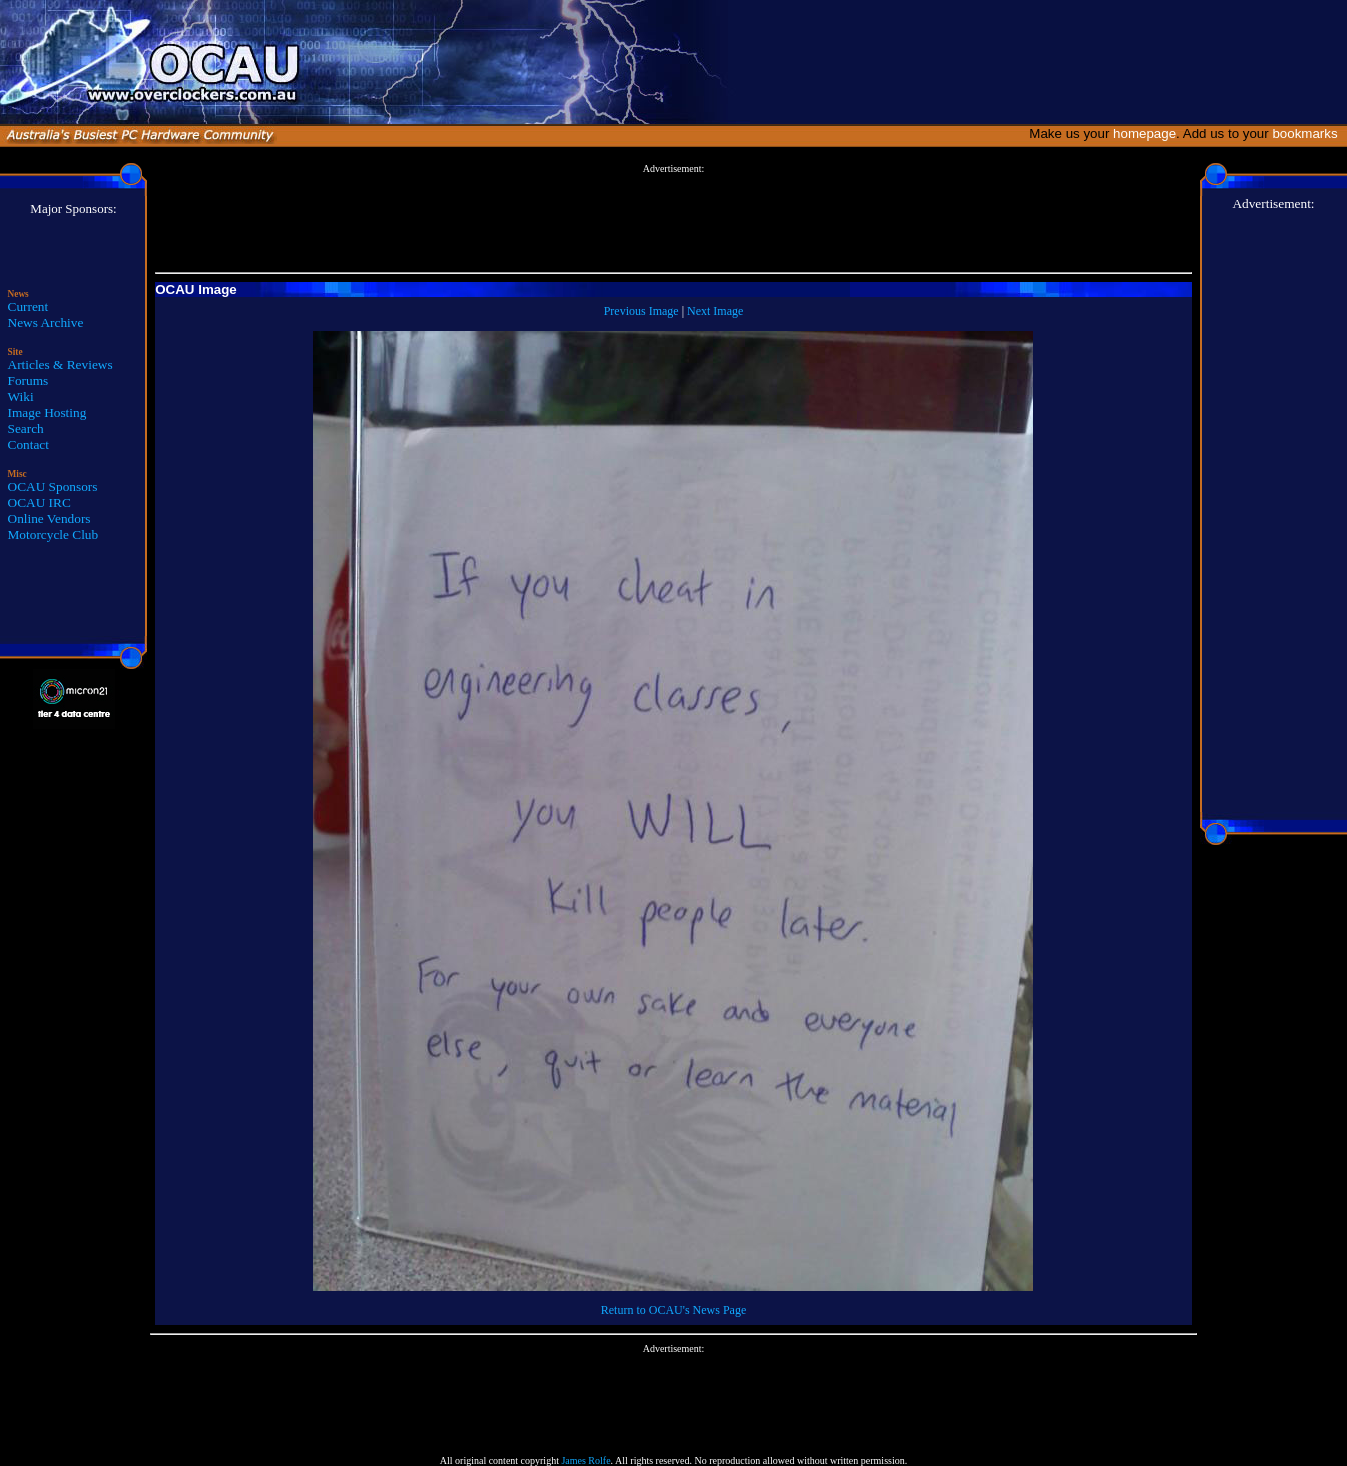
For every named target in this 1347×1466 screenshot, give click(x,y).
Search (26, 428)
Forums (28, 380)
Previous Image (641, 311)
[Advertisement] (673, 219)
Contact (28, 444)
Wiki (21, 396)
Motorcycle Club (53, 534)
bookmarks (1308, 133)
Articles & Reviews (60, 364)
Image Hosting (47, 412)
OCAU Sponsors (53, 486)
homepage (1144, 133)
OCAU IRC (39, 502)
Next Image (715, 311)
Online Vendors (49, 518)
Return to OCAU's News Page (673, 1310)
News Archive (46, 322)
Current (28, 306)
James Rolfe (585, 1460)
